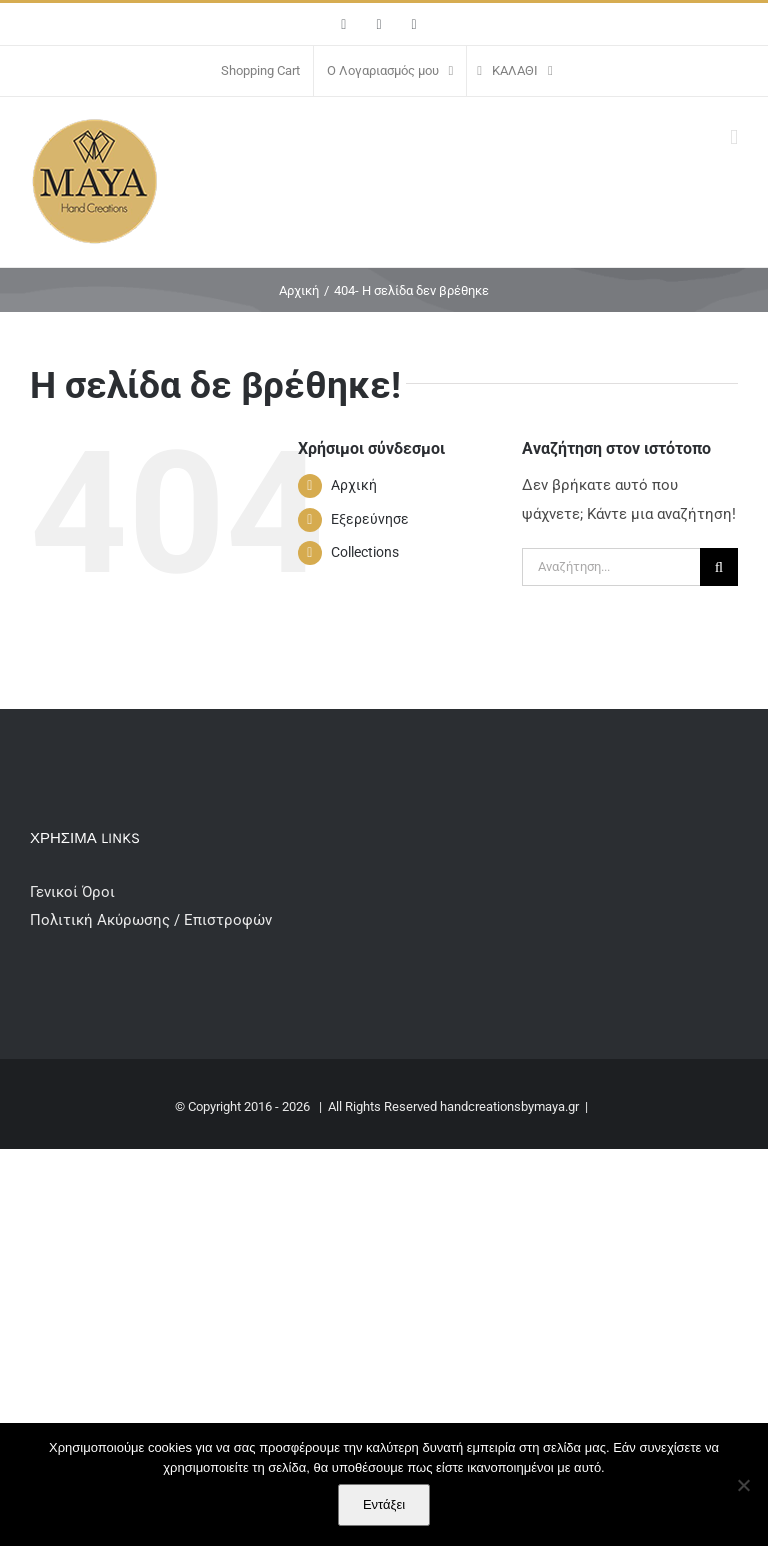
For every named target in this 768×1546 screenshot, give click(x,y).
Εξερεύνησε (370, 519)
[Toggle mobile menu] (734, 137)
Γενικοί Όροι (74, 892)
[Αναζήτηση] (719, 567)
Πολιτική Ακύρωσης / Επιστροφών (151, 920)
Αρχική (354, 485)
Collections (365, 552)
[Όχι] (743, 1485)
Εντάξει (384, 1504)
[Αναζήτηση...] (611, 567)
